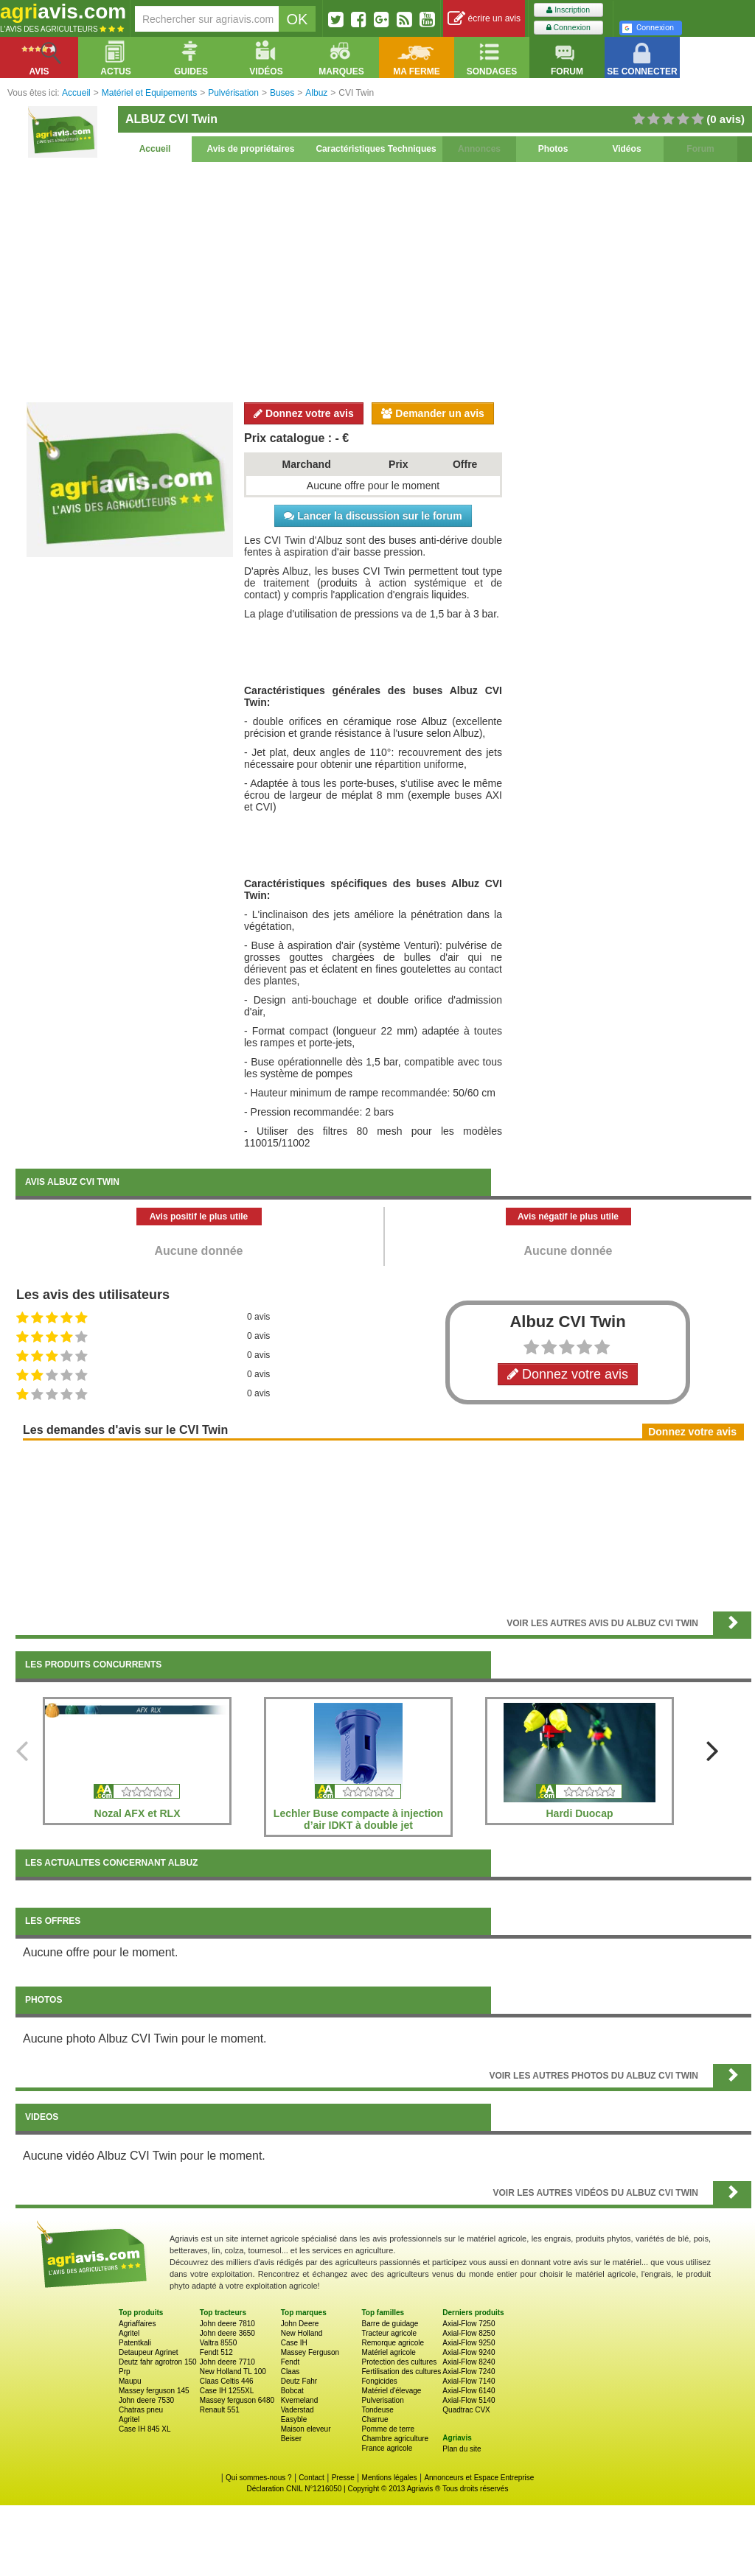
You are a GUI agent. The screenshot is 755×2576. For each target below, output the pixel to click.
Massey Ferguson (310, 2352)
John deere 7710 (227, 2362)
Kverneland (300, 2400)
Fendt (290, 2362)
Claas (290, 2371)
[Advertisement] (383, 280)
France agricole (386, 2448)
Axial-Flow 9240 (468, 2352)
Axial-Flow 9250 (468, 2343)
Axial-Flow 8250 (468, 2333)
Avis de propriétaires (251, 149)
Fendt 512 (216, 2352)
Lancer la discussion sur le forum (373, 516)
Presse (343, 2478)
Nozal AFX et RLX (137, 1813)
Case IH (294, 2343)
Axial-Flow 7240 (468, 2371)
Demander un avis (432, 413)
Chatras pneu (141, 2410)
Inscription (568, 10)
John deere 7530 (146, 2400)
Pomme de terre (387, 2429)
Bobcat (292, 2391)
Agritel (129, 2333)
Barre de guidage (389, 2324)
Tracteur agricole (389, 2333)
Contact (311, 2478)
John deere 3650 (227, 2333)
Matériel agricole (388, 2352)
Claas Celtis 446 (227, 2381)
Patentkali (135, 2343)
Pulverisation (382, 2400)
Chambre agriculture (394, 2439)
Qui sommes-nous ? (258, 2478)
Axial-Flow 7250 (468, 2324)
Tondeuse (377, 2410)
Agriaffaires (137, 2324)
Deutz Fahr (299, 2381)
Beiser (291, 2439)
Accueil (155, 149)
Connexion (568, 27)
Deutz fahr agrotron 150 (158, 2362)
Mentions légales (389, 2478)
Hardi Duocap (579, 1813)
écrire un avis (484, 18)
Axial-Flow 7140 (468, 2381)
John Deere (300, 2324)
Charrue (374, 2419)
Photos (553, 149)
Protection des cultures (398, 2362)
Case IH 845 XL (145, 2429)
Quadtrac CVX (466, 2410)
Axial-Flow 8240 (468, 2362)
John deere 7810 (227, 2324)
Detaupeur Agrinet (148, 2352)
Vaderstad (297, 2410)
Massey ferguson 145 (154, 2391)
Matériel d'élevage (391, 2391)
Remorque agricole (392, 2343)
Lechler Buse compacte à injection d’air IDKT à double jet (358, 1819)
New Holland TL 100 (233, 2371)
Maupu (130, 2381)
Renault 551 (220, 2410)
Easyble (294, 2419)
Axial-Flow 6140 (468, 2391)
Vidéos (626, 149)
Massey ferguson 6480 (237, 2400)
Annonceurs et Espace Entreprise (479, 2478)
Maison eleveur (306, 2429)
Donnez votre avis (304, 413)
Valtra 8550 (218, 2343)
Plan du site (461, 2449)
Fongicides (379, 2381)
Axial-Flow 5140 (468, 2400)
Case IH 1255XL (227, 2391)
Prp (125, 2371)
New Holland (302, 2333)
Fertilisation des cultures (401, 2371)
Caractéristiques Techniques (376, 149)
